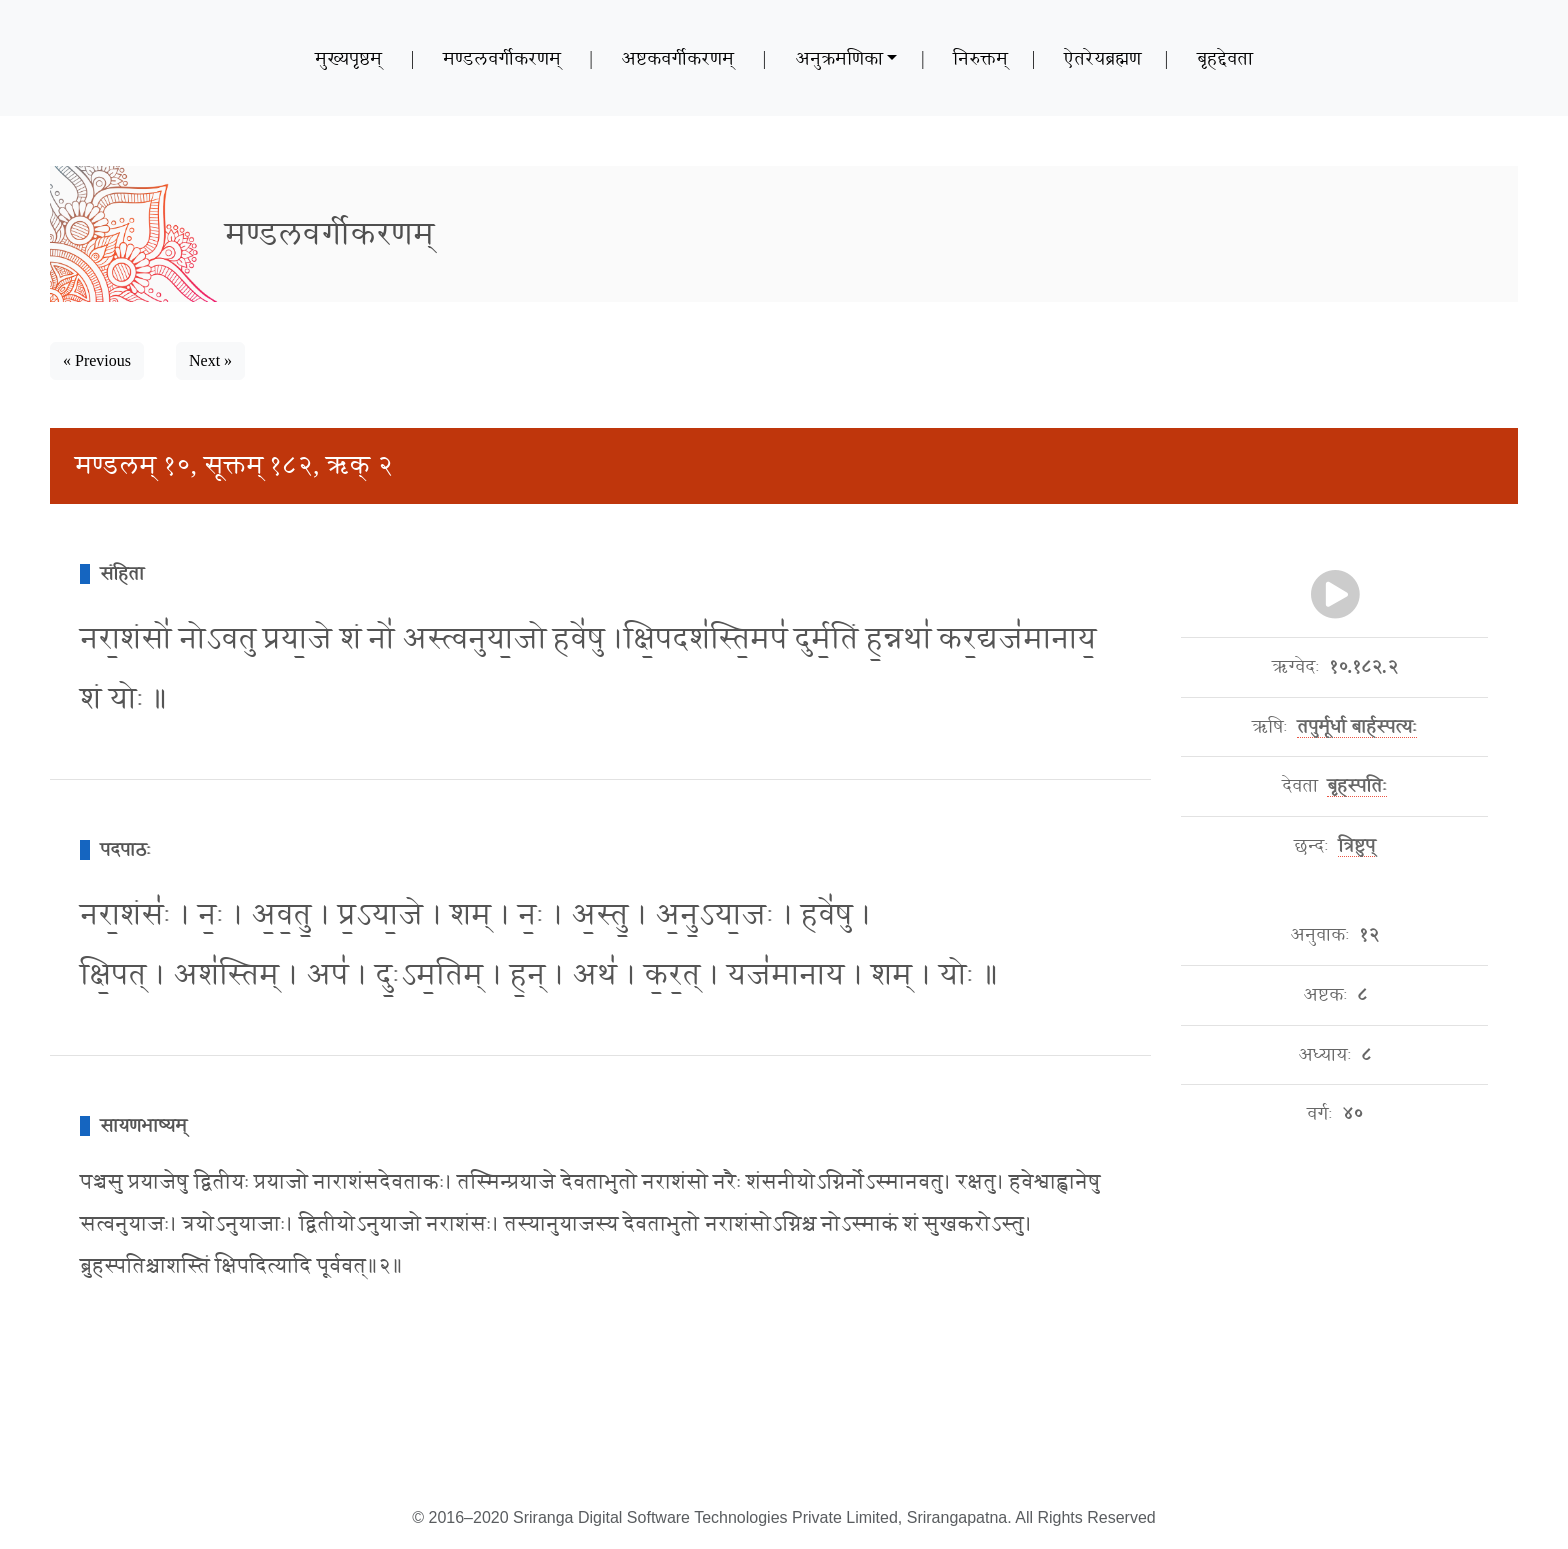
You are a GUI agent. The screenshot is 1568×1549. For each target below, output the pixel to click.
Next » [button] (210, 360)
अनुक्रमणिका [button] (839, 58)
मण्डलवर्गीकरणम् (502, 58)
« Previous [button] (97, 360)
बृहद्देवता (1225, 58)
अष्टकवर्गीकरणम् (677, 58)
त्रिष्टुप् (1356, 846)
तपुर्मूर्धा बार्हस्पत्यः (1357, 727)
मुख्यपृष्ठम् (348, 58)
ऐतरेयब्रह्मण (1102, 58)
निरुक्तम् (980, 58)
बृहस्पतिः (1357, 786)
